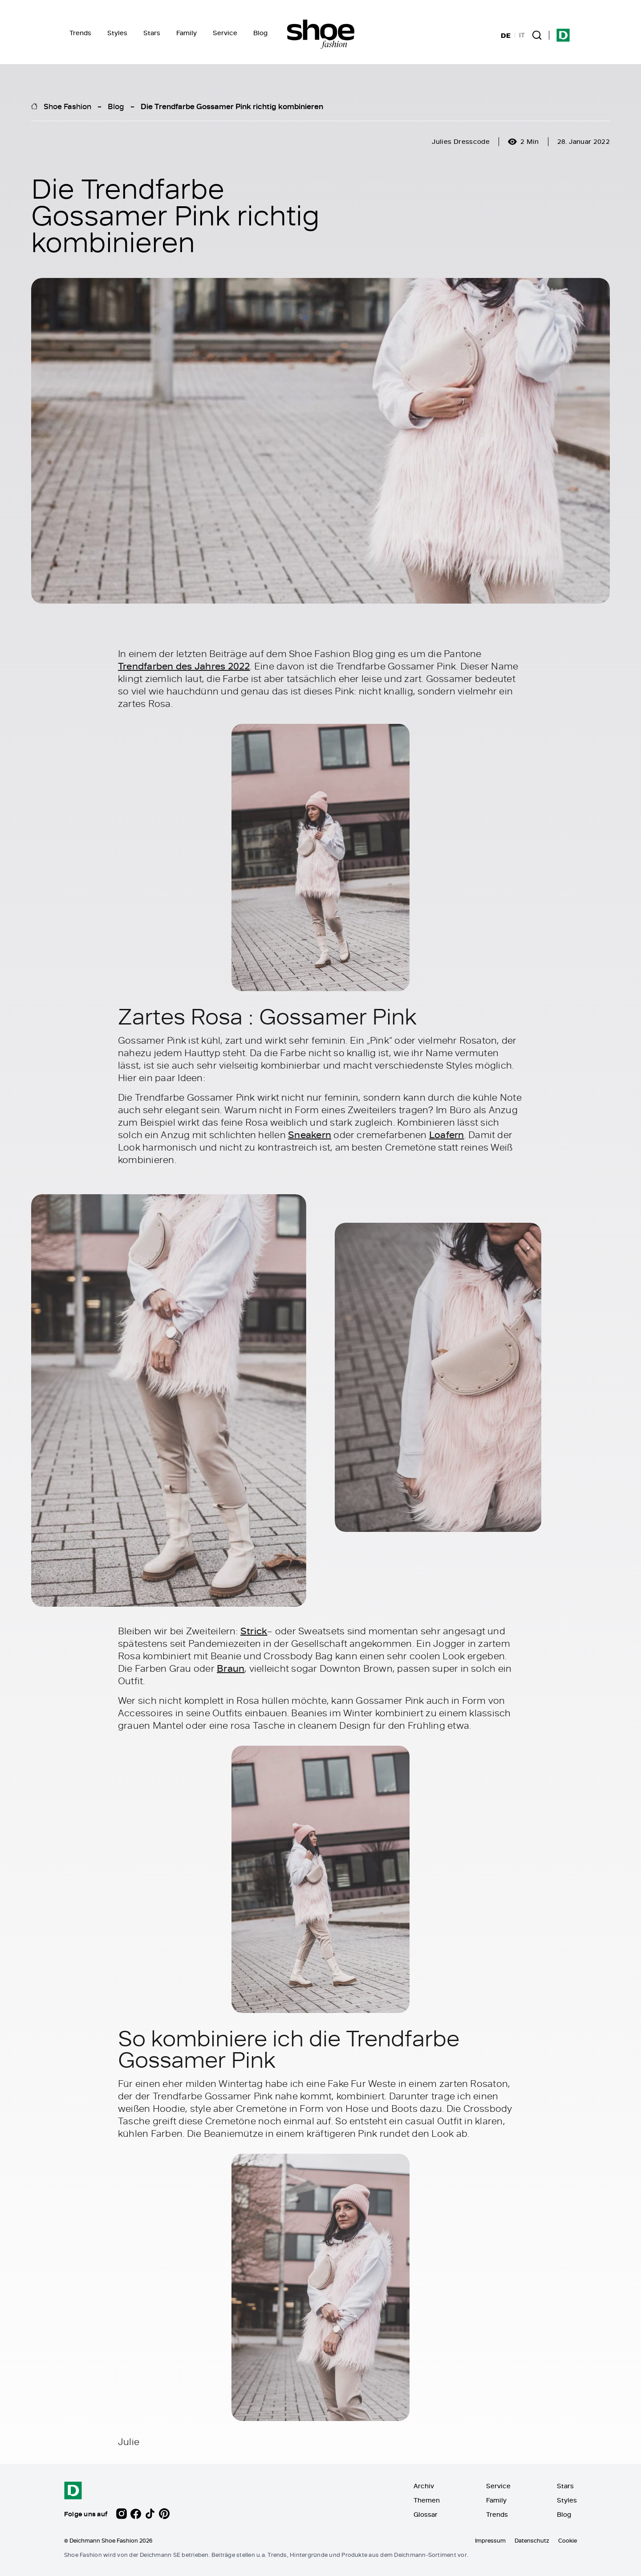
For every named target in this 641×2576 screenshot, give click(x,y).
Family (186, 32)
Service (225, 32)
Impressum (490, 2540)
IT (522, 35)
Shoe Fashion (67, 106)
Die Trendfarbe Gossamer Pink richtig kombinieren (232, 106)
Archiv (424, 2485)
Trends (80, 32)
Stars (152, 32)
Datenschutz (532, 2540)
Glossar (426, 2514)
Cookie (567, 2540)
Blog (260, 32)
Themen (427, 2500)
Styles (117, 32)
